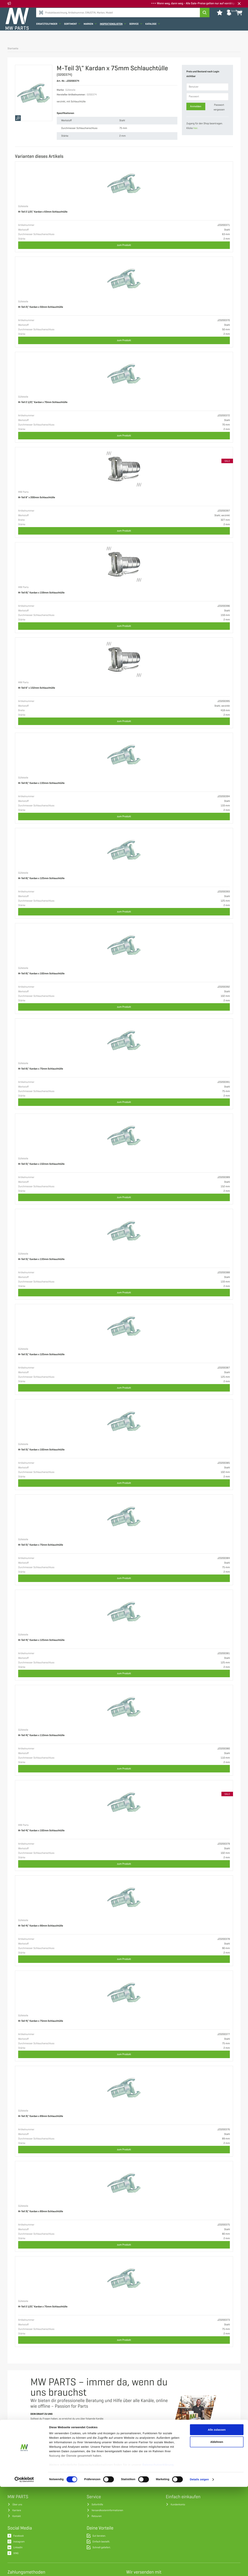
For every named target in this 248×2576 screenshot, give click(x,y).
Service (137, 34)
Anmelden (195, 106)
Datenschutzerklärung (158, 2554)
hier (195, 128)
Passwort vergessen (219, 107)
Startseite (12, 48)
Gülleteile (23, 206)
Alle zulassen (217, 2518)
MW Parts (23, 492)
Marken (91, 34)
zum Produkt (124, 245)
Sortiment (74, 34)
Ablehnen (216, 2531)
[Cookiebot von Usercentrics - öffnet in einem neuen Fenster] (24, 2569)
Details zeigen (199, 2568)
